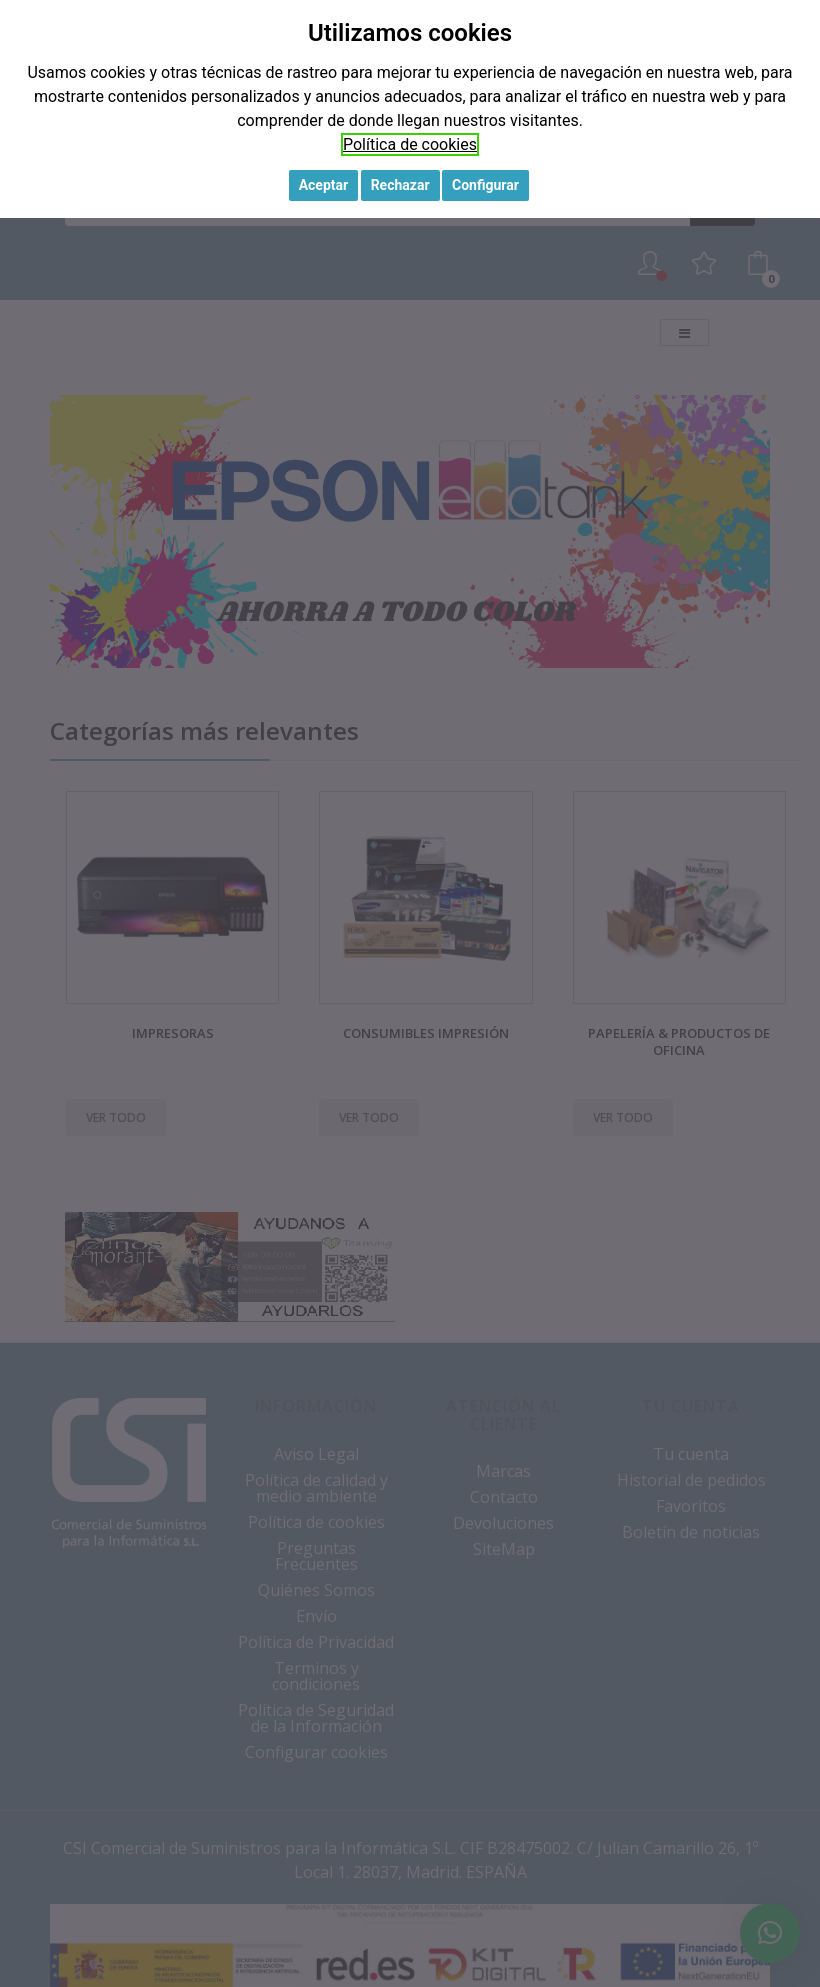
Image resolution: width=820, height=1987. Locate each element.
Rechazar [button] (400, 185)
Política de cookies (410, 144)
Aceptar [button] (324, 185)
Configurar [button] (485, 185)
